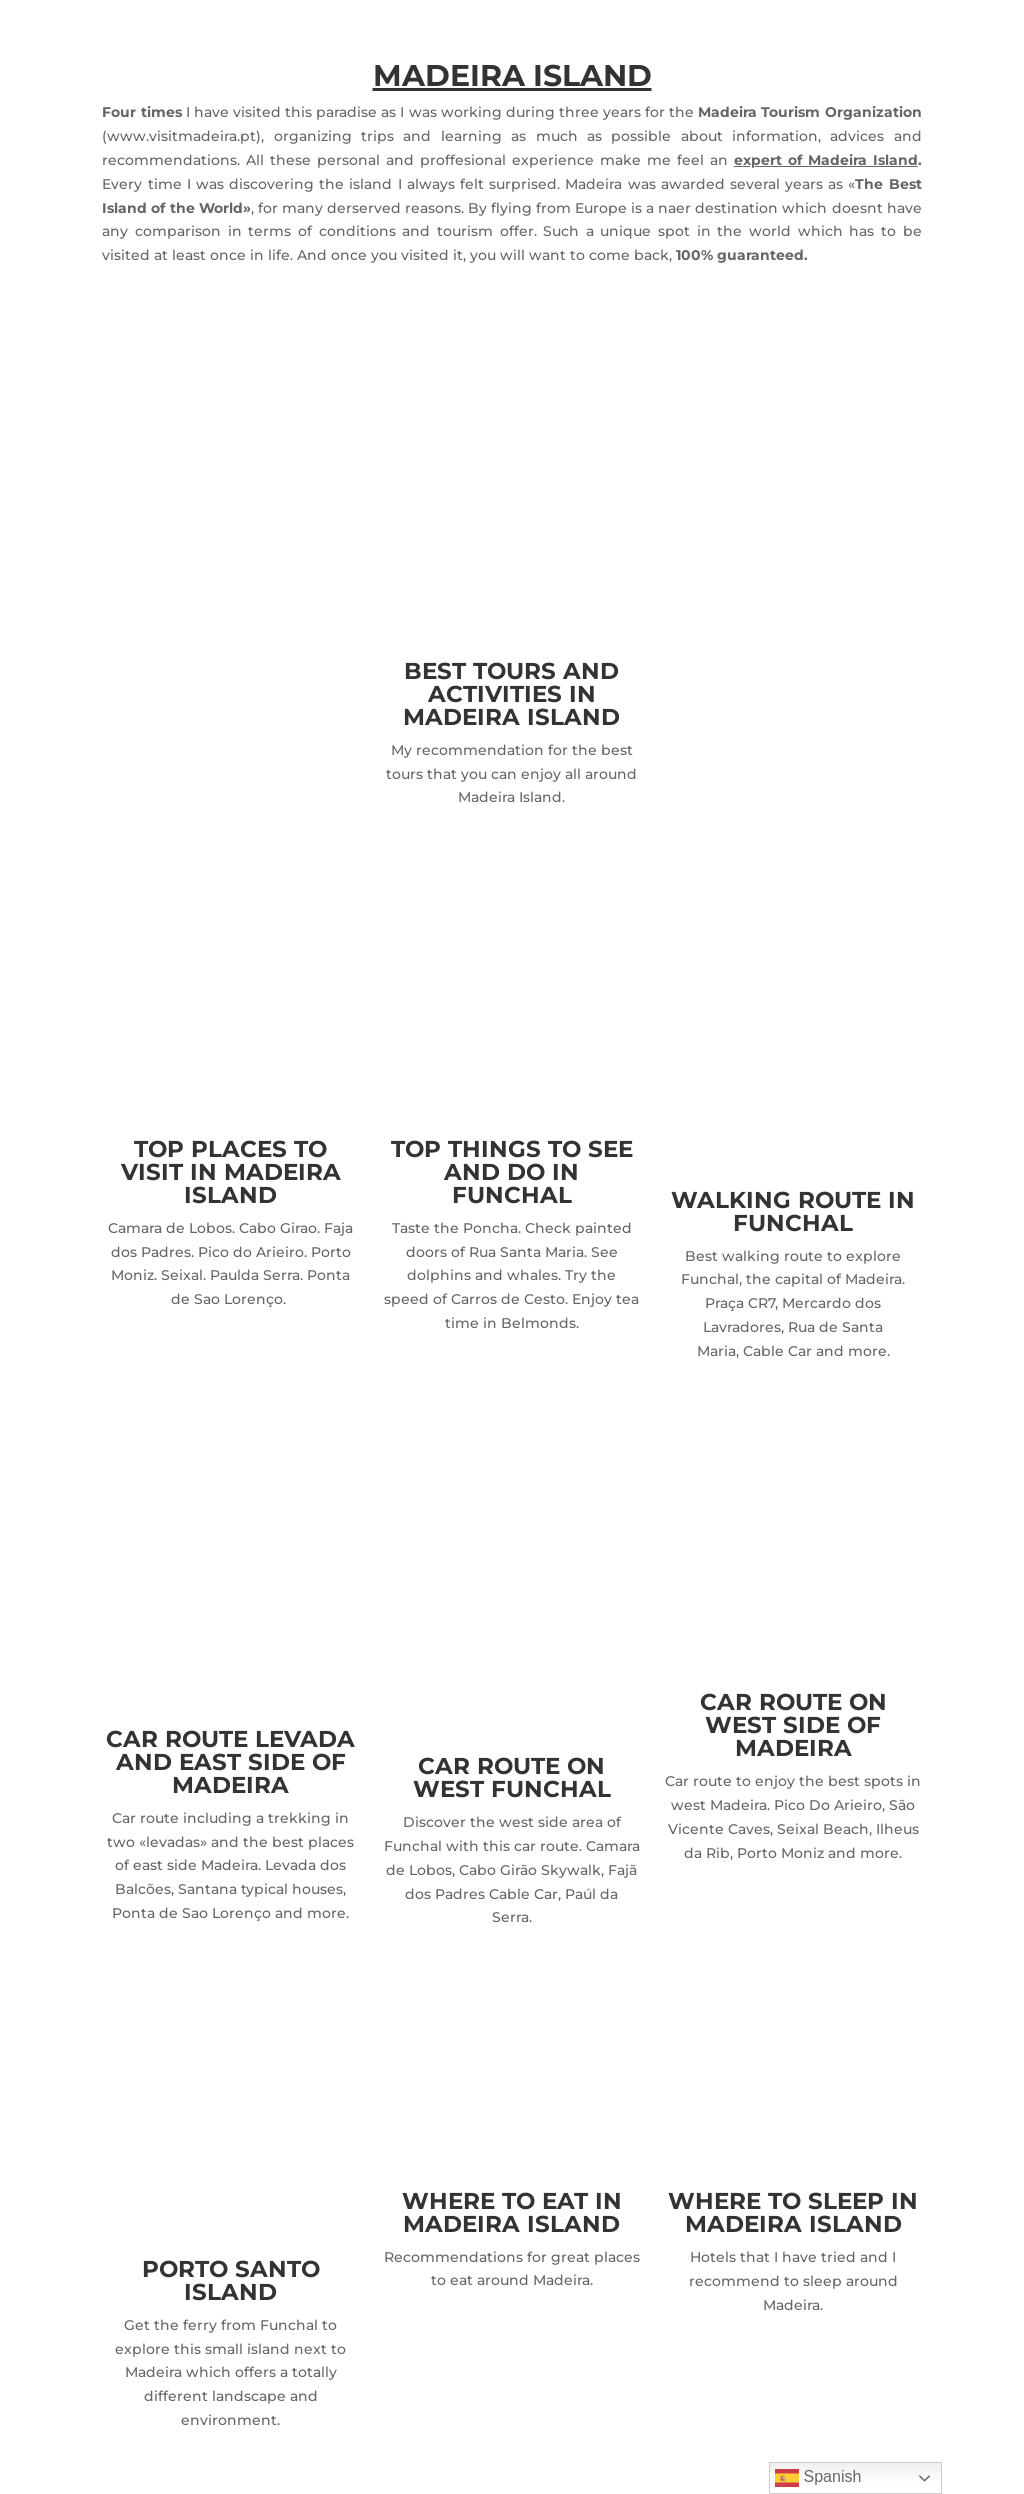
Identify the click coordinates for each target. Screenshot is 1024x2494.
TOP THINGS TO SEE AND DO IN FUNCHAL (512, 1172)
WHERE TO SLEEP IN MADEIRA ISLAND (793, 2212)
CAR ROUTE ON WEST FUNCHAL (512, 1777)
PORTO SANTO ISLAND (231, 2280)
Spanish (818, 2478)
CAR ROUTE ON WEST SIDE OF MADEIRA (793, 1725)
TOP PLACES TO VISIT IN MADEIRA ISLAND (231, 1172)
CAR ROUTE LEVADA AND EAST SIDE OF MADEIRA (230, 1762)
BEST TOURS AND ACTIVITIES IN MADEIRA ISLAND (511, 694)
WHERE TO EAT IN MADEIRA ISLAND (512, 2212)
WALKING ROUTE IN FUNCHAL (793, 1211)
